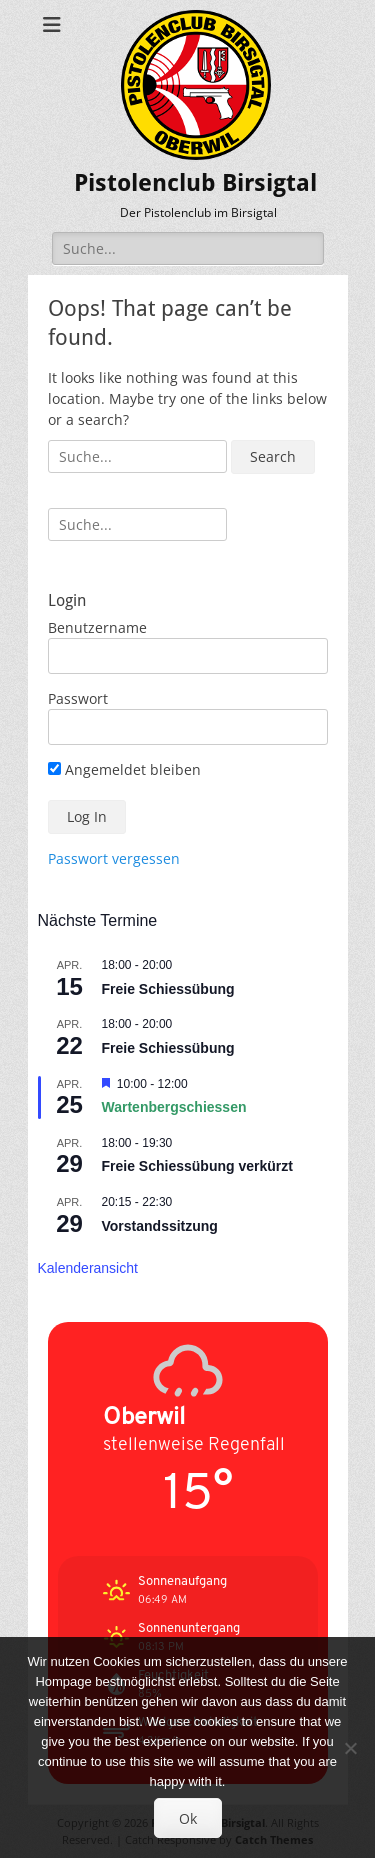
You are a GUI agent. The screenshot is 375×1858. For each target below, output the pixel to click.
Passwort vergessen (114, 858)
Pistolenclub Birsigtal (195, 183)
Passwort (78, 698)
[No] (350, 1748)
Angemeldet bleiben (124, 769)
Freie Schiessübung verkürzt (197, 1166)
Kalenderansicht (88, 1268)
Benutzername (97, 627)
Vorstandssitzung (160, 1226)
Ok (188, 1818)
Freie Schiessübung (168, 989)
